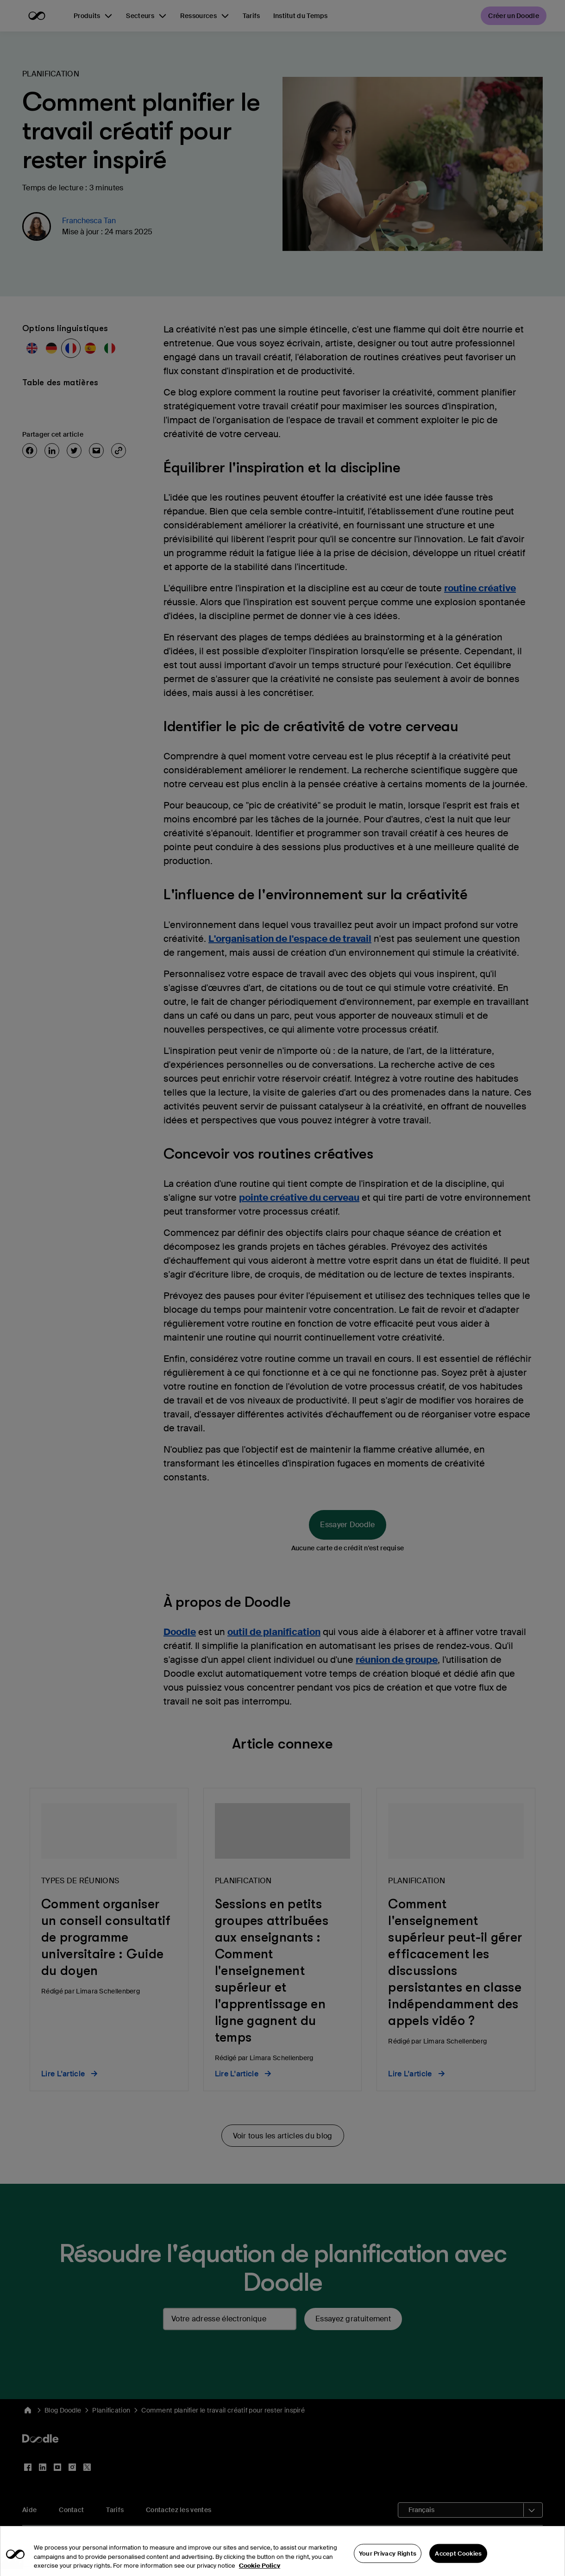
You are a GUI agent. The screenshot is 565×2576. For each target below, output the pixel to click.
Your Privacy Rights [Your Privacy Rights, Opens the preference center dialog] (388, 2564)
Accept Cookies (458, 2564)
